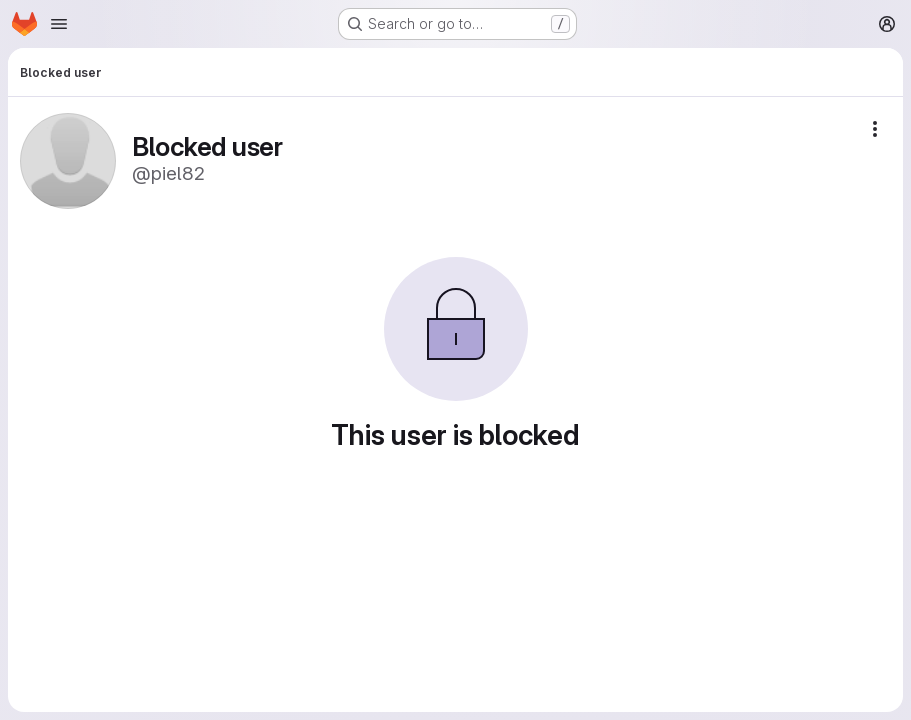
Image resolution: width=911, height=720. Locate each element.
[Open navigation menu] (59, 24)
